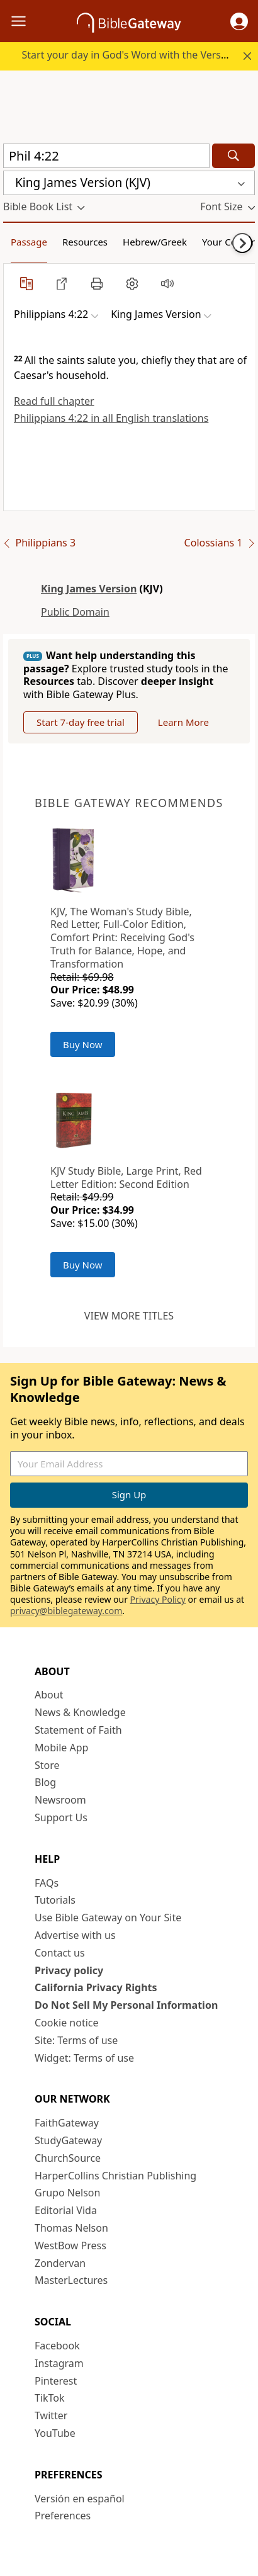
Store (47, 1765)
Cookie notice (67, 2023)
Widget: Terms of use (84, 2058)
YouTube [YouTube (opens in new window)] (55, 2433)
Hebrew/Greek (155, 241)
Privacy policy (69, 1970)
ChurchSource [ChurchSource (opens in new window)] (68, 2158)
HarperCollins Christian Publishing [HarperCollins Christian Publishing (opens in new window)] (115, 2176)
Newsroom (60, 1800)
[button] (239, 21)
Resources (85, 241)
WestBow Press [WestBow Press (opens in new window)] (70, 2245)
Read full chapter (54, 401)
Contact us (60, 1953)
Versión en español (80, 2498)
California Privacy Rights (96, 1987)
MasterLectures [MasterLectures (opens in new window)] (71, 2280)
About (49, 1695)
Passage (29, 241)
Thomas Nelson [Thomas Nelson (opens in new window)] (71, 2228)
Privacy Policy (158, 1599)
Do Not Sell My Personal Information (126, 2005)
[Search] (233, 156)
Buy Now (83, 1044)
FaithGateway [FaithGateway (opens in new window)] (67, 2123)
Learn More (183, 722)
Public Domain (75, 612)
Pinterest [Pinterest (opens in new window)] (56, 2381)
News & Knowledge (80, 1712)
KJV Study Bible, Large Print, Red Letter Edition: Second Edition (126, 1177)
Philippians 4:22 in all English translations (111, 418)
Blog (45, 1782)
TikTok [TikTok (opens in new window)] (50, 2398)
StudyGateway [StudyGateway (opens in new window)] (68, 2140)
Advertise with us (75, 1935)
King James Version (89, 589)
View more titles (129, 1316)
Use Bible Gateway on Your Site (108, 1917)
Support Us (61, 1817)
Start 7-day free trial (80, 722)
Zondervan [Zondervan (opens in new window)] (60, 2263)
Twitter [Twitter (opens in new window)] (51, 2415)
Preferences (63, 2515)
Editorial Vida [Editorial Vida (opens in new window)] (66, 2210)
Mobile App (61, 1747)
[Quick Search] (106, 156)
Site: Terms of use (76, 2040)
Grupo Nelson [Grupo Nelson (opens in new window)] (67, 2193)
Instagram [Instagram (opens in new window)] (59, 2363)
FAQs (47, 1883)
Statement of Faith (78, 1730)
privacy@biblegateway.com (66, 1611)
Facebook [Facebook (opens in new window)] (57, 2346)
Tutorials (55, 1900)
